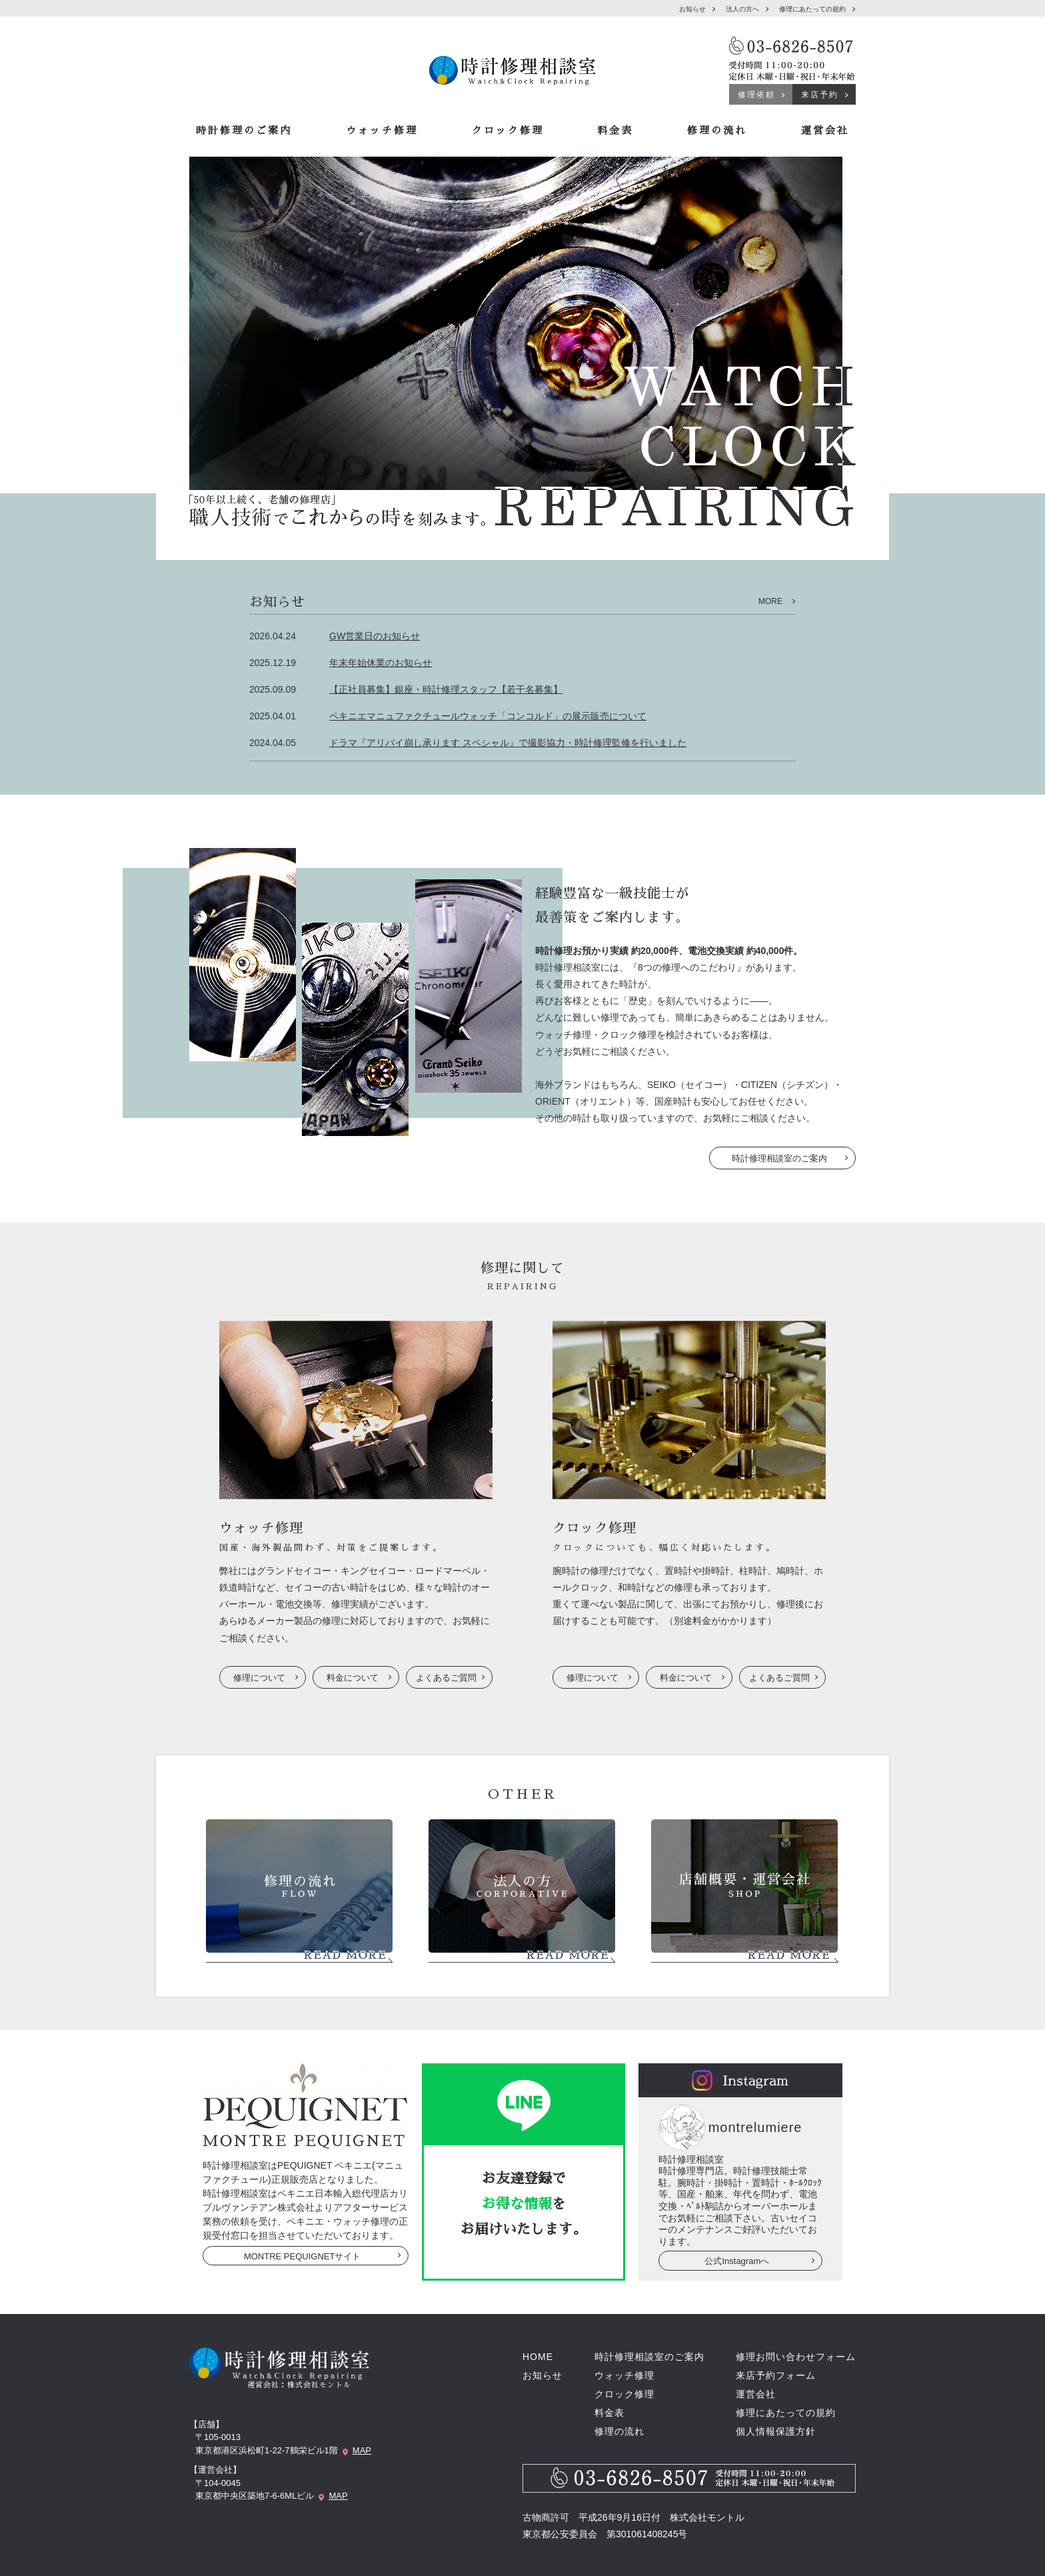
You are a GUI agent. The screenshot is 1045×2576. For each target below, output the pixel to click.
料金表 (615, 130)
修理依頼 (756, 94)
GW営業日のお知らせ (374, 636)
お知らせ (692, 9)
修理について (259, 1678)
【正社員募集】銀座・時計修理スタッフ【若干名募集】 (445, 689)
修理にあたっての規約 (812, 9)
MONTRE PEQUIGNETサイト (302, 2256)
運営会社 (825, 130)
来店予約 (819, 94)
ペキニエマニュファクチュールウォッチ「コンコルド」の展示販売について (487, 716)
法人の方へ (742, 9)
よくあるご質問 (446, 1678)
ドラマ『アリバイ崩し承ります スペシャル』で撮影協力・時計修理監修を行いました (507, 742)
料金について (353, 1678)
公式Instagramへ (736, 2261)
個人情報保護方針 (776, 2431)
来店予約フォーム (776, 2375)
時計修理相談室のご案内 (779, 1158)
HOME (537, 2356)
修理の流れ (717, 130)
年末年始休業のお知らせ (380, 662)
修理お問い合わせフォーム (796, 2356)
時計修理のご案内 (244, 130)
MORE (770, 601)
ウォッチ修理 (382, 130)
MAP (362, 2450)
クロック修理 (508, 130)
